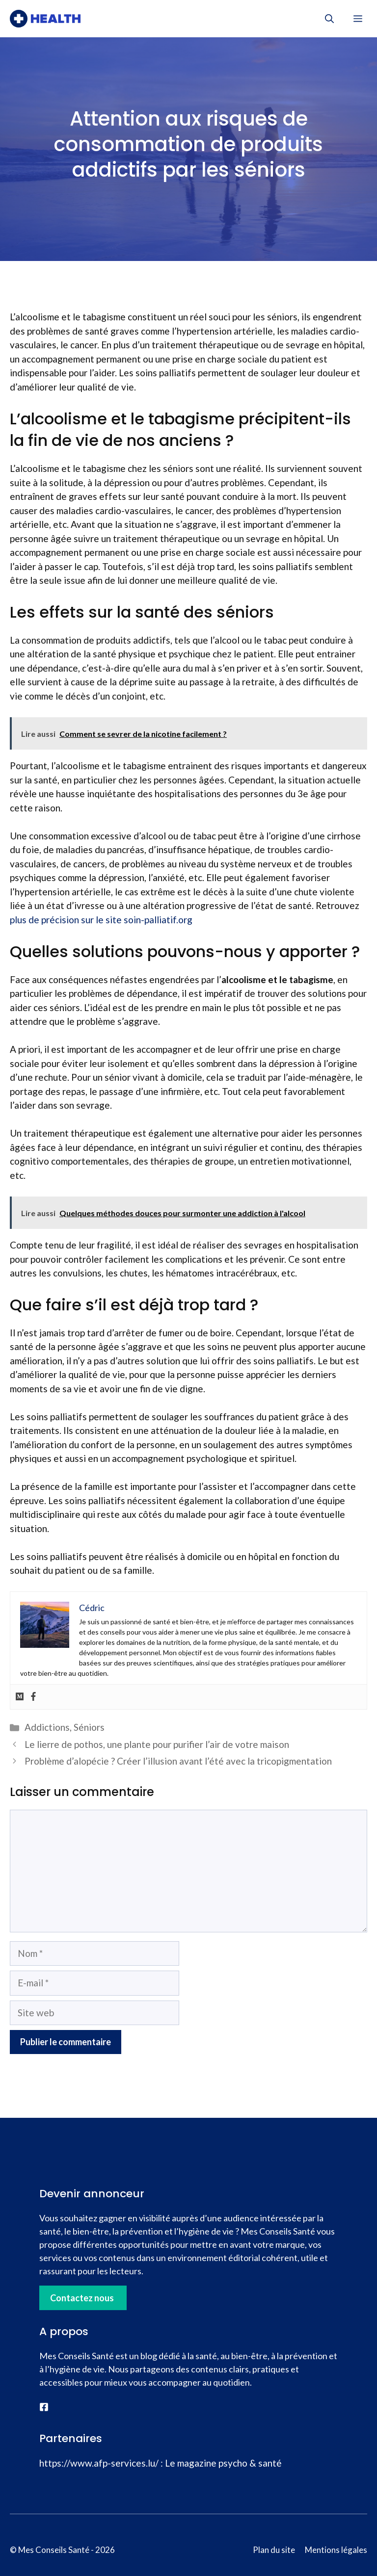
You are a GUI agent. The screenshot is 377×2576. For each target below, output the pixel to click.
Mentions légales (336, 2550)
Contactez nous (82, 2297)
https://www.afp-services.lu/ (99, 2463)
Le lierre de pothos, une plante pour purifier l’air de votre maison (157, 1744)
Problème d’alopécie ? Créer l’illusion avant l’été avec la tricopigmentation (178, 1761)
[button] (329, 18)
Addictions (47, 1727)
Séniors (89, 1727)
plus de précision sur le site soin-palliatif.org (101, 919)
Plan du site (274, 2550)
